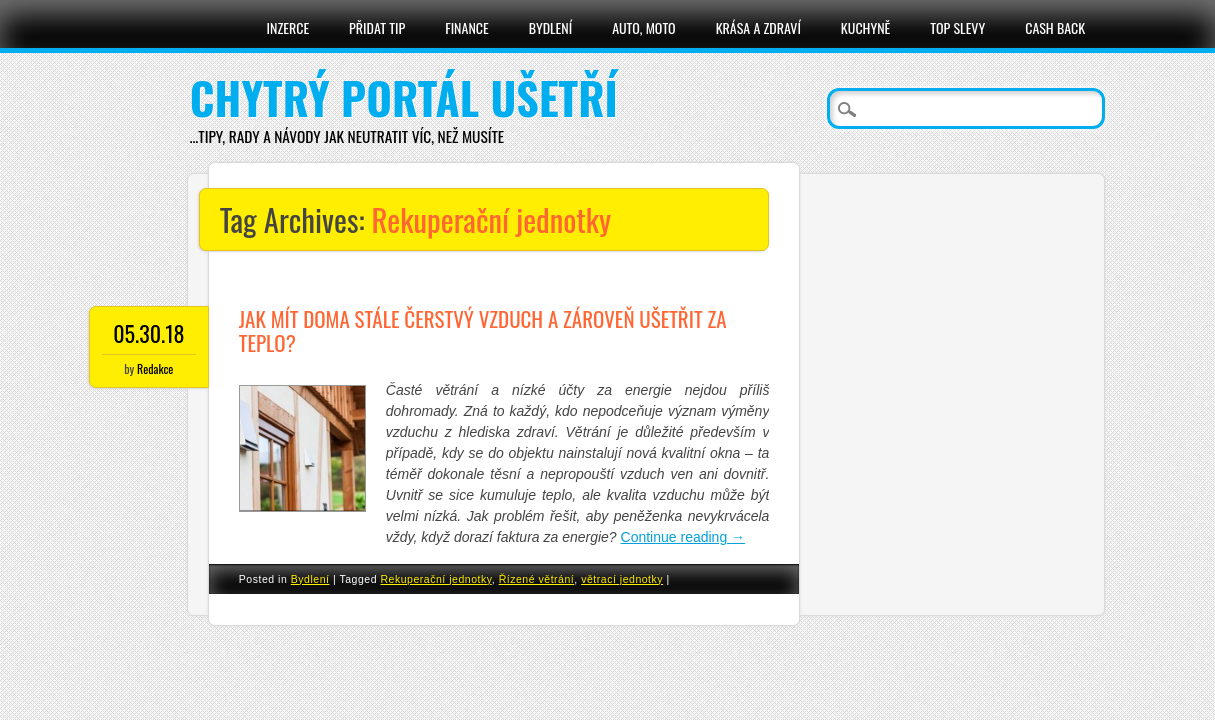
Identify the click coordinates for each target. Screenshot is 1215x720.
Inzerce (288, 27)
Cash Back (1055, 27)
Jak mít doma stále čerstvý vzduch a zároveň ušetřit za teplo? (483, 330)
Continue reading (683, 537)
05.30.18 (148, 333)
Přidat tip (377, 27)
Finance (467, 27)
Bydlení (550, 27)
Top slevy (957, 27)
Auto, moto (644, 27)
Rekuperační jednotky (435, 579)
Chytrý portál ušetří (404, 97)
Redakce (155, 368)
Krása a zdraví (758, 27)
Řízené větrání (537, 579)
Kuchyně (865, 27)
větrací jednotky (622, 579)
